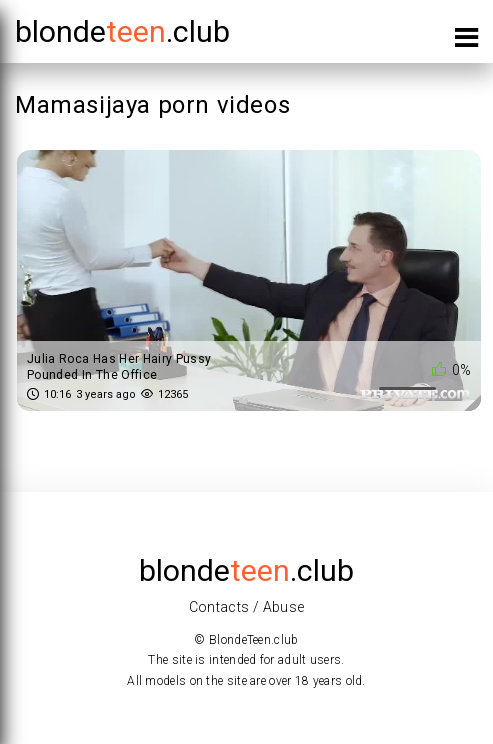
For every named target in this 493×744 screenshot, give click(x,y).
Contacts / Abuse (247, 607)
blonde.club (122, 31)
